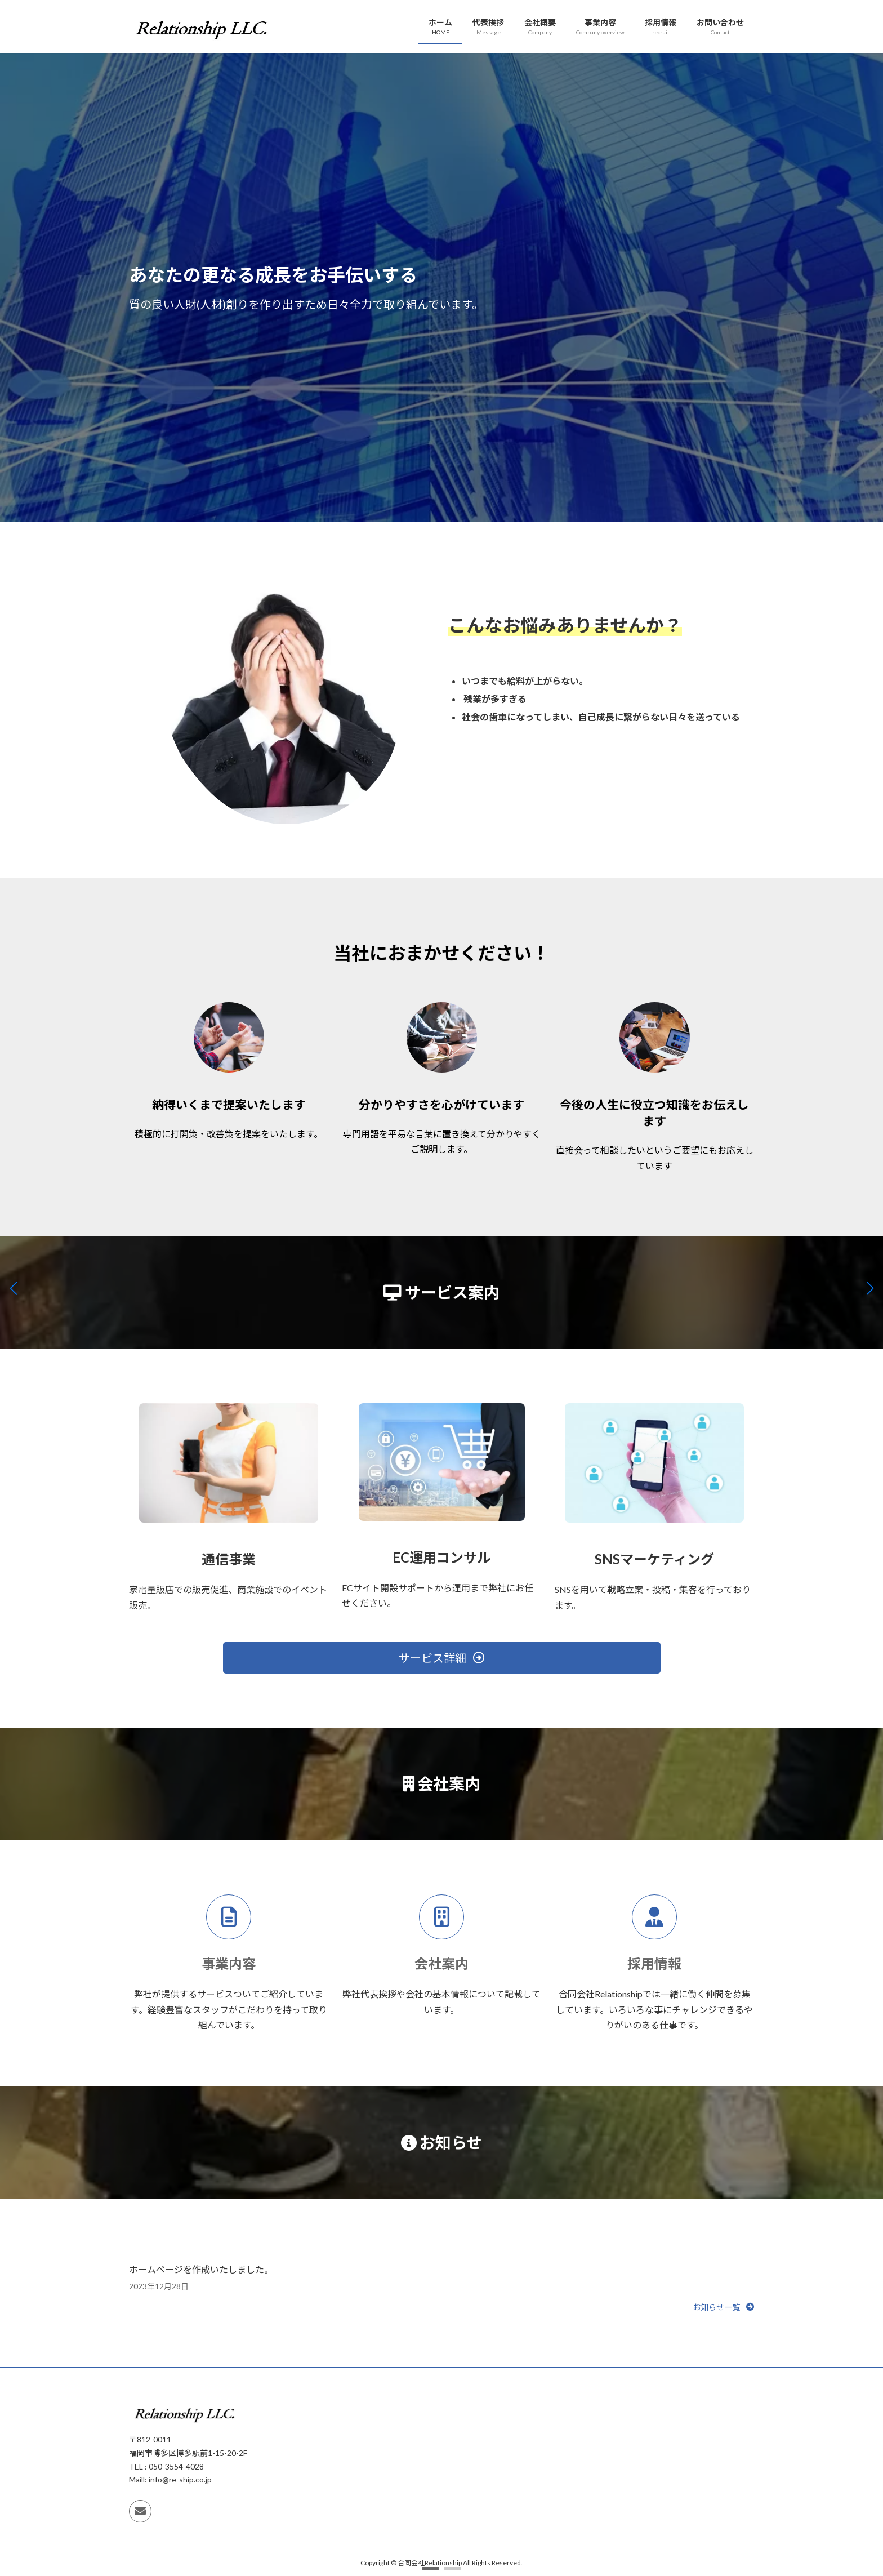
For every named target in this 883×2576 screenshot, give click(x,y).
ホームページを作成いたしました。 (201, 2269)
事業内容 (229, 1963)
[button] (430, 2568)
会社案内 (441, 1963)
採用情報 (654, 1963)
